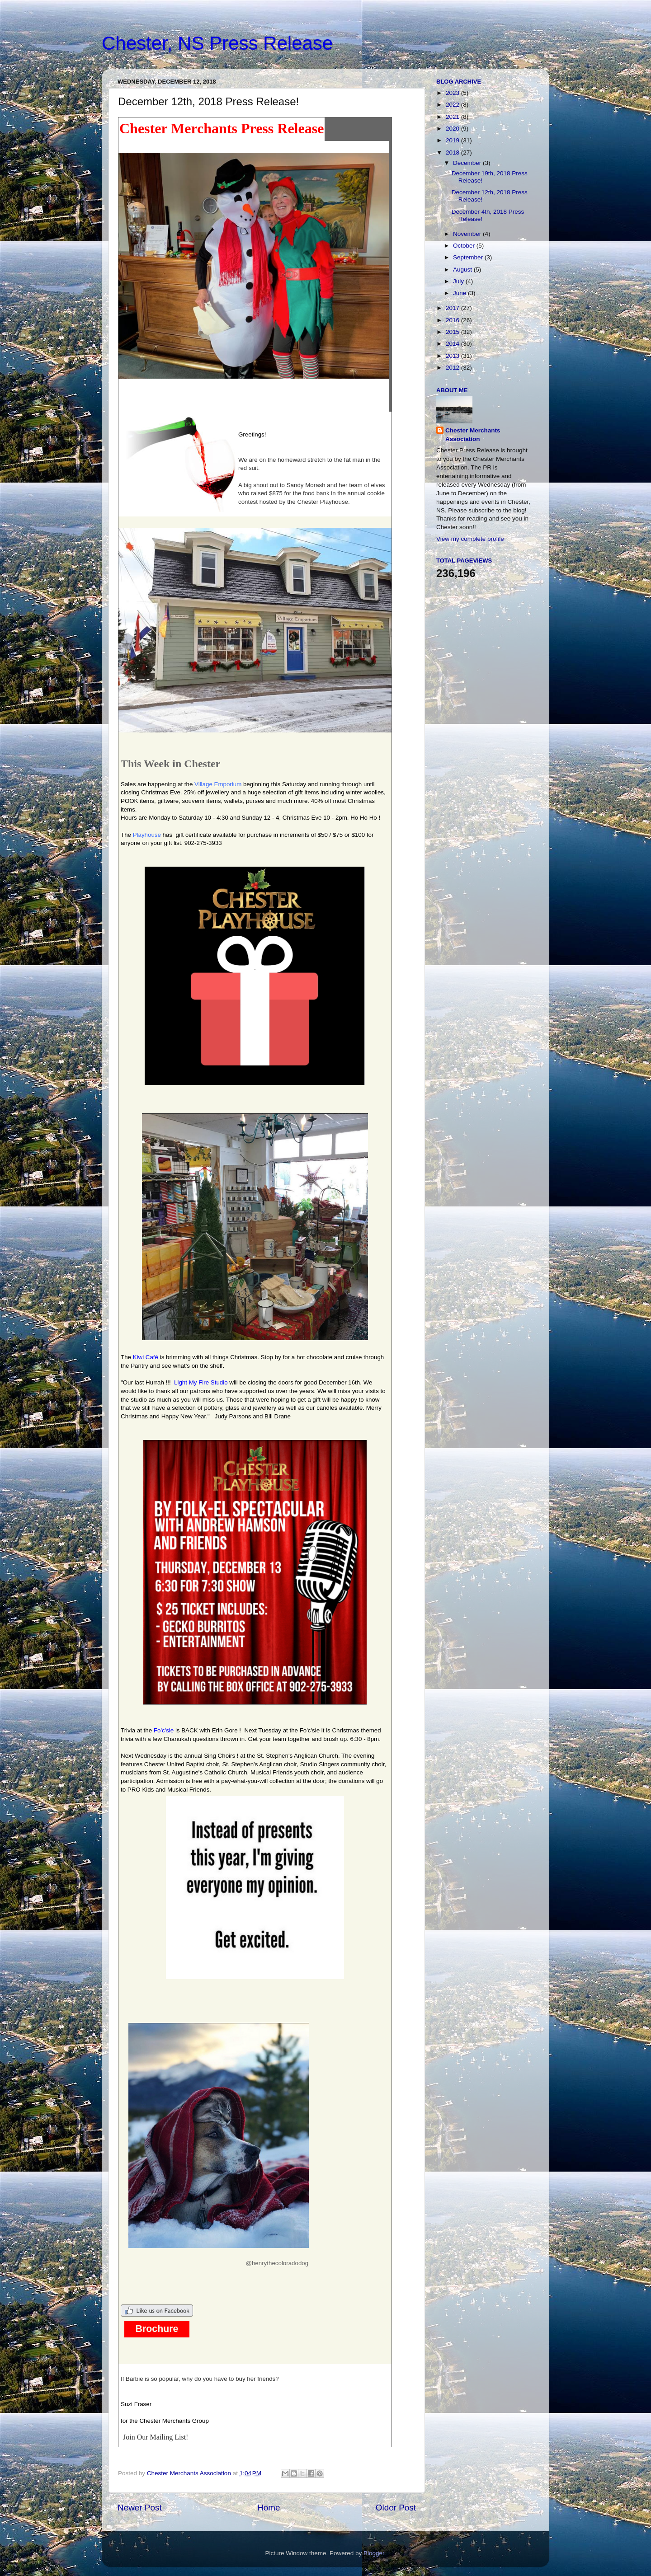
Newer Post (140, 2507)
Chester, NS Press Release (217, 43)
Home (268, 2507)
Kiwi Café (145, 1357)
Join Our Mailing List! (155, 2437)
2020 (453, 128)
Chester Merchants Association (472, 434)
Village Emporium (217, 784)
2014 (453, 343)
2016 (453, 320)
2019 (453, 140)
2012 (453, 367)
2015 (453, 331)
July (459, 281)
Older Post (396, 2507)
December (468, 163)
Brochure (157, 2328)
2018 (453, 152)
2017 (453, 308)
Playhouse (147, 834)
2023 (453, 92)
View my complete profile (470, 538)
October (464, 245)
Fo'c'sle (164, 1730)
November (468, 233)
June (460, 293)
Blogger (373, 2553)
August (463, 269)
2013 (453, 355)
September (469, 257)
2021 (453, 116)
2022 (453, 104)
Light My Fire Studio (201, 1382)
